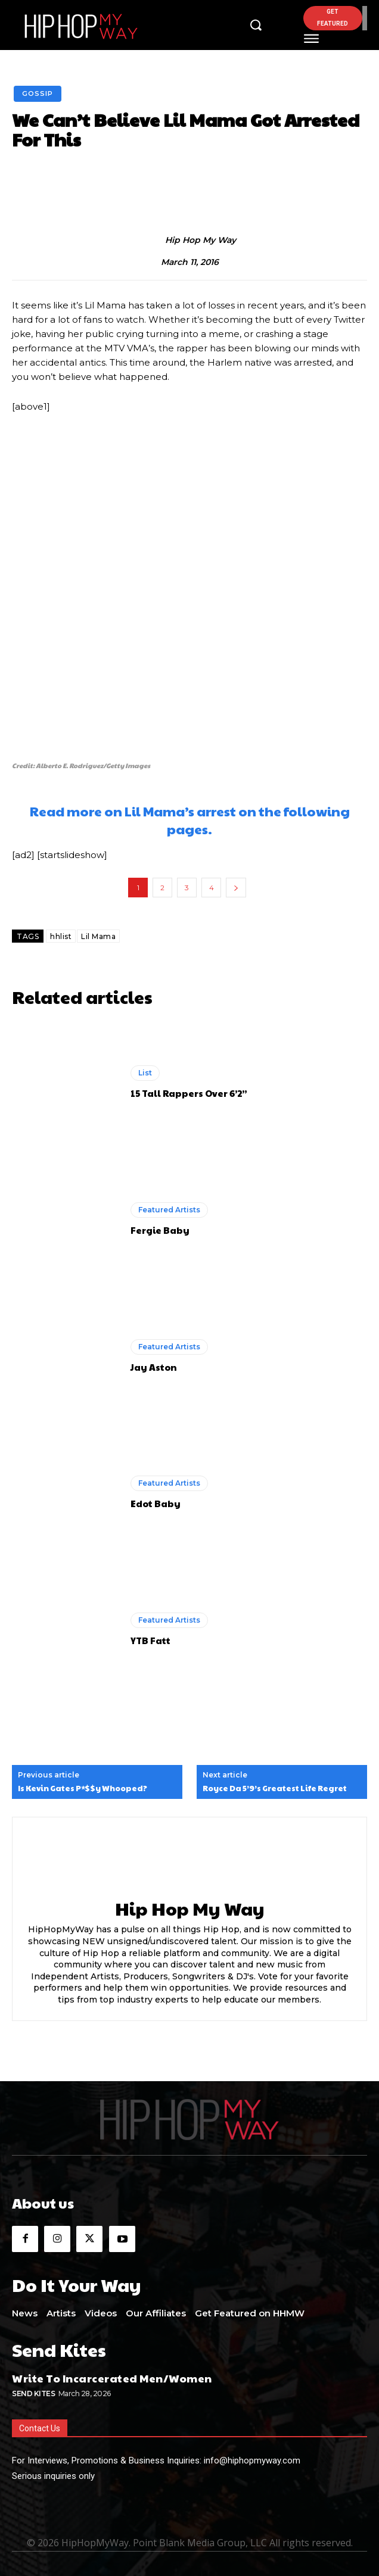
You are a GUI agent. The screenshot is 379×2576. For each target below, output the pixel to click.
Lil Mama (98, 936)
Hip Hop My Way (200, 240)
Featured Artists (169, 1209)
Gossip (37, 94)
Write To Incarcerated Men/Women (112, 2378)
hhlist (61, 936)
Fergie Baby (160, 1230)
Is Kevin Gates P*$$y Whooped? (82, 1789)
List (145, 1072)
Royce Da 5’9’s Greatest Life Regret (275, 1789)
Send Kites (33, 2393)
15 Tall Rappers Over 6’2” (189, 1093)
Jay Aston (154, 1367)
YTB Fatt (150, 1640)
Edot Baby (156, 1503)
